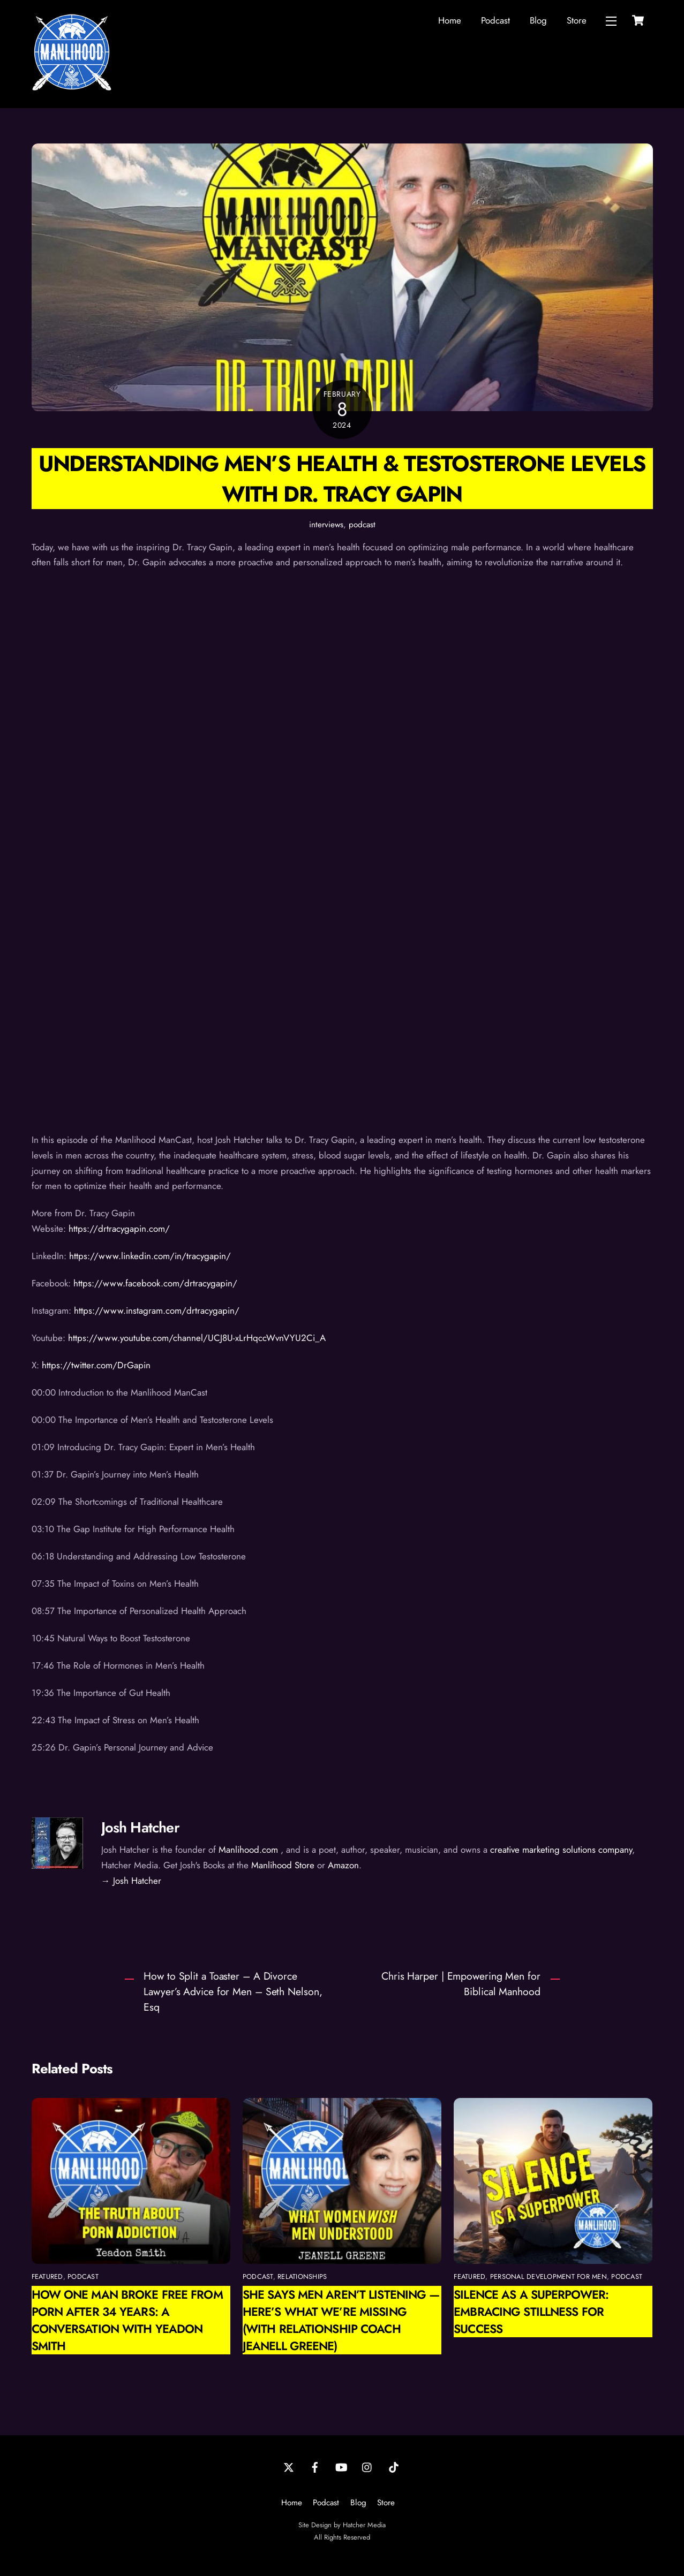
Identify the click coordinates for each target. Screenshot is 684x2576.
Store (577, 20)
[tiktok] (393, 2466)
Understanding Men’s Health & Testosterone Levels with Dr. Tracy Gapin (342, 479)
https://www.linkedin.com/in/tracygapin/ (150, 1255)
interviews (326, 525)
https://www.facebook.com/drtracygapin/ (155, 1283)
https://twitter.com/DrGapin (96, 1365)
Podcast (495, 20)
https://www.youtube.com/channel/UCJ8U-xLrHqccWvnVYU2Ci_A (197, 1337)
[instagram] (367, 2466)
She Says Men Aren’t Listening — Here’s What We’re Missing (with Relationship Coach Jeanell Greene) (341, 2320)
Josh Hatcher (140, 1827)
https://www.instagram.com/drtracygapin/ (156, 1310)
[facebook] (315, 2466)
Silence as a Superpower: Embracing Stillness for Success (531, 2311)
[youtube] (341, 2466)
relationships (302, 2276)
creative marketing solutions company (561, 1849)
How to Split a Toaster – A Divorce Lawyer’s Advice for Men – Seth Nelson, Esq (233, 1991)
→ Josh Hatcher (131, 1880)
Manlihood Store (282, 1865)
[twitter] (288, 2466)
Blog (538, 20)
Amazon (343, 1865)
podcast (362, 525)
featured (47, 2276)
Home (449, 20)
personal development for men (548, 2276)
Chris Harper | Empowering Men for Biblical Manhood (460, 1983)
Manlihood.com (248, 1849)
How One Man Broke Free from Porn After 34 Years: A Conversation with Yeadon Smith (127, 2320)
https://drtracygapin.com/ (119, 1228)
